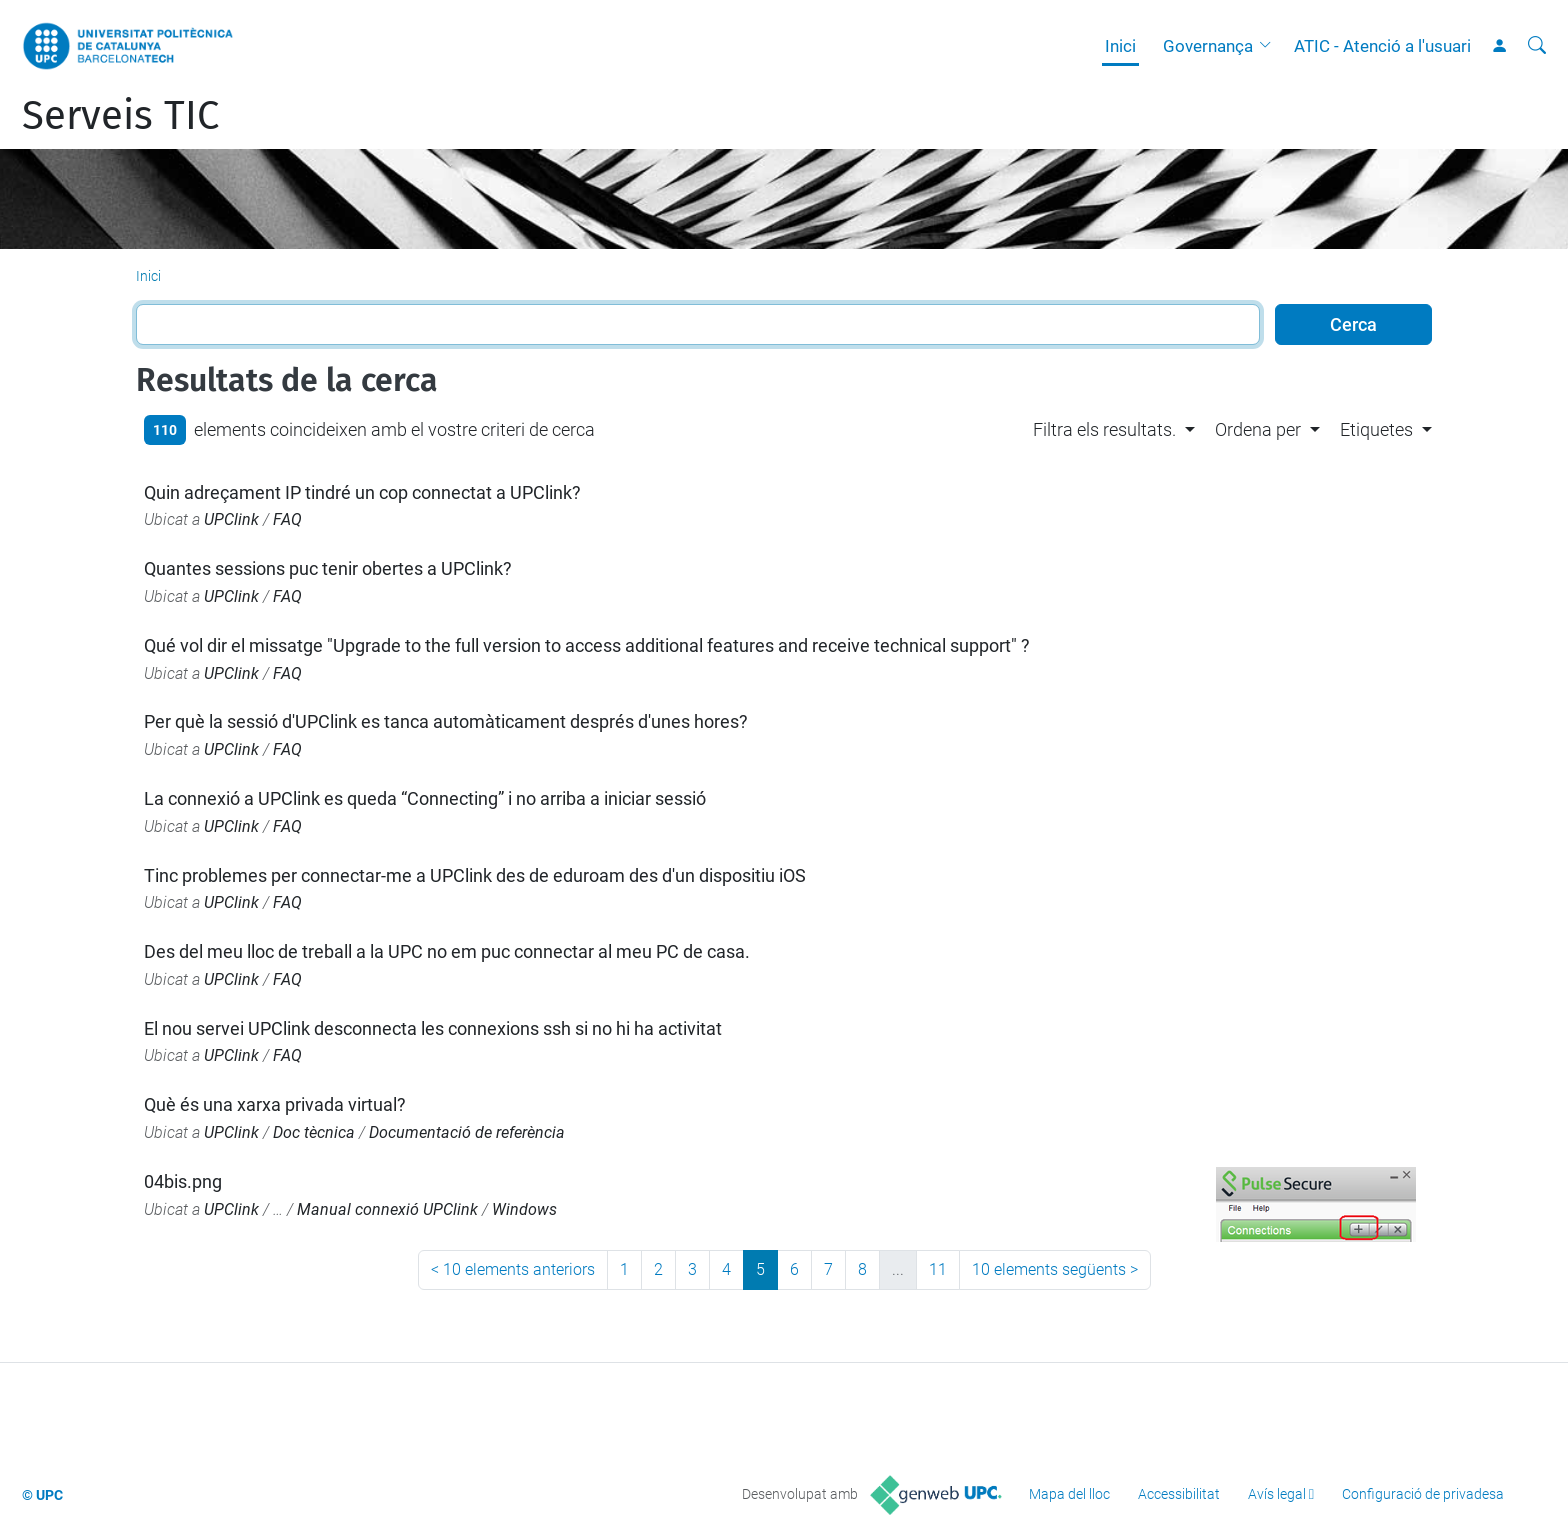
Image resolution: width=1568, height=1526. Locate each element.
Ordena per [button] (1258, 429)
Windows (524, 1209)
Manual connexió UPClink (387, 1209)
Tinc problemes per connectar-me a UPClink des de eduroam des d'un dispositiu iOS (475, 875)
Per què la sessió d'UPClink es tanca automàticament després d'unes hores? (446, 721)
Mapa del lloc (1069, 1494)
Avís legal (1277, 1494)
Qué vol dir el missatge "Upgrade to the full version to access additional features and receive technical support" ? (587, 645)
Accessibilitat (1179, 1494)
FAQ (287, 519)
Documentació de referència (467, 1132)
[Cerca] (1537, 46)
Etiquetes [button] (1376, 429)
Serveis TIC (120, 116)
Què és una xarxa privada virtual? (275, 1104)
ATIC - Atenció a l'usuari (1382, 46)
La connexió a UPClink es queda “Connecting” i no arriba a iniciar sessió (425, 798)
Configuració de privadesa (1423, 1494)
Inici (1120, 46)
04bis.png (183, 1181)
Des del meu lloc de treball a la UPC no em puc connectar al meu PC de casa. (447, 951)
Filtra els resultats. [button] (1104, 429)
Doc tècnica (314, 1132)
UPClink (231, 519)
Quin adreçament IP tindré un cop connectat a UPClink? (362, 492)
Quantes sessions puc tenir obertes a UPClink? (328, 568)
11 (938, 1269)
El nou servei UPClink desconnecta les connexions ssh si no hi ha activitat (433, 1028)
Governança (1208, 46)
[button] (1270, 46)
